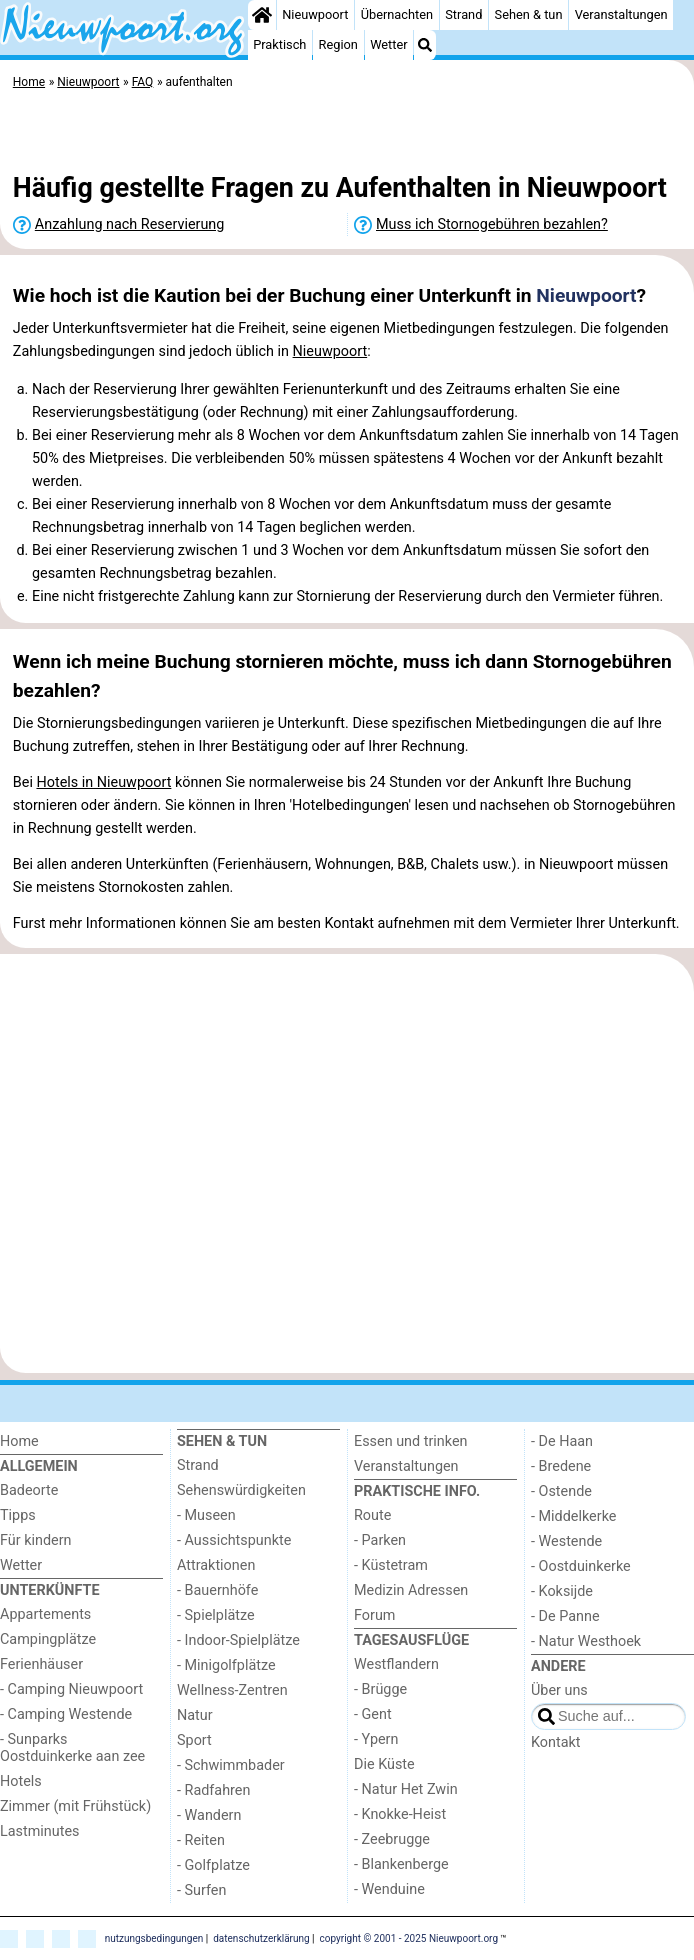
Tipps (18, 1515)
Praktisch (279, 44)
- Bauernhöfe (217, 1590)
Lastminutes (39, 1831)
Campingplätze (48, 1639)
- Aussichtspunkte (234, 1540)
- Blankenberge (401, 1864)
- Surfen (201, 1890)
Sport (194, 1740)
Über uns (559, 1690)
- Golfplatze (213, 1865)
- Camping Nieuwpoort (71, 1689)
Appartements (45, 1614)
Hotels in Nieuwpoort (103, 782)
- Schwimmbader (231, 1765)
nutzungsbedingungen (154, 1937)
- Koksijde (562, 1591)
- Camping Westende (66, 1714)
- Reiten (201, 1840)
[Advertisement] (347, 135)
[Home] (262, 15)
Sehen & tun (529, 14)
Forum (374, 1615)
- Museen (206, 1515)
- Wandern (209, 1815)
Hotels (21, 1781)
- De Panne (565, 1616)
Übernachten (397, 14)
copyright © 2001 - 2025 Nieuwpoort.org (409, 1937)
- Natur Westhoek (586, 1641)
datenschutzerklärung (261, 1937)
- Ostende (561, 1491)
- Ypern (376, 1739)
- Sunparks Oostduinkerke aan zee (72, 1748)
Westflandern (396, 1664)
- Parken (380, 1540)
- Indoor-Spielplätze (238, 1640)
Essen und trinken (411, 1441)
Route (372, 1515)
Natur (195, 1715)
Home (19, 1441)
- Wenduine (389, 1889)
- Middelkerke (573, 1516)
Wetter (388, 44)
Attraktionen (216, 1565)
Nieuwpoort (315, 14)
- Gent (373, 1714)
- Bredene (561, 1466)
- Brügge (380, 1689)
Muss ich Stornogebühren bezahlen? (492, 224)
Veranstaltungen (621, 14)
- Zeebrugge (392, 1839)
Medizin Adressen (411, 1590)
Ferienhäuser (41, 1664)
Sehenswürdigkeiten (241, 1490)
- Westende (566, 1541)
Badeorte (29, 1490)
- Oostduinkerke (581, 1566)
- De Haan (562, 1441)
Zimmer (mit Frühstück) (75, 1806)
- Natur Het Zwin (406, 1789)
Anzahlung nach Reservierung (130, 224)
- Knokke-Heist (400, 1814)
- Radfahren (213, 1790)
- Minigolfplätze (226, 1665)
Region (338, 44)
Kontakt (556, 1742)
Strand (463, 14)
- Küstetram (391, 1565)
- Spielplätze (216, 1615)
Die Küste (384, 1764)
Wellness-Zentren (232, 1690)
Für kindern (36, 1540)
